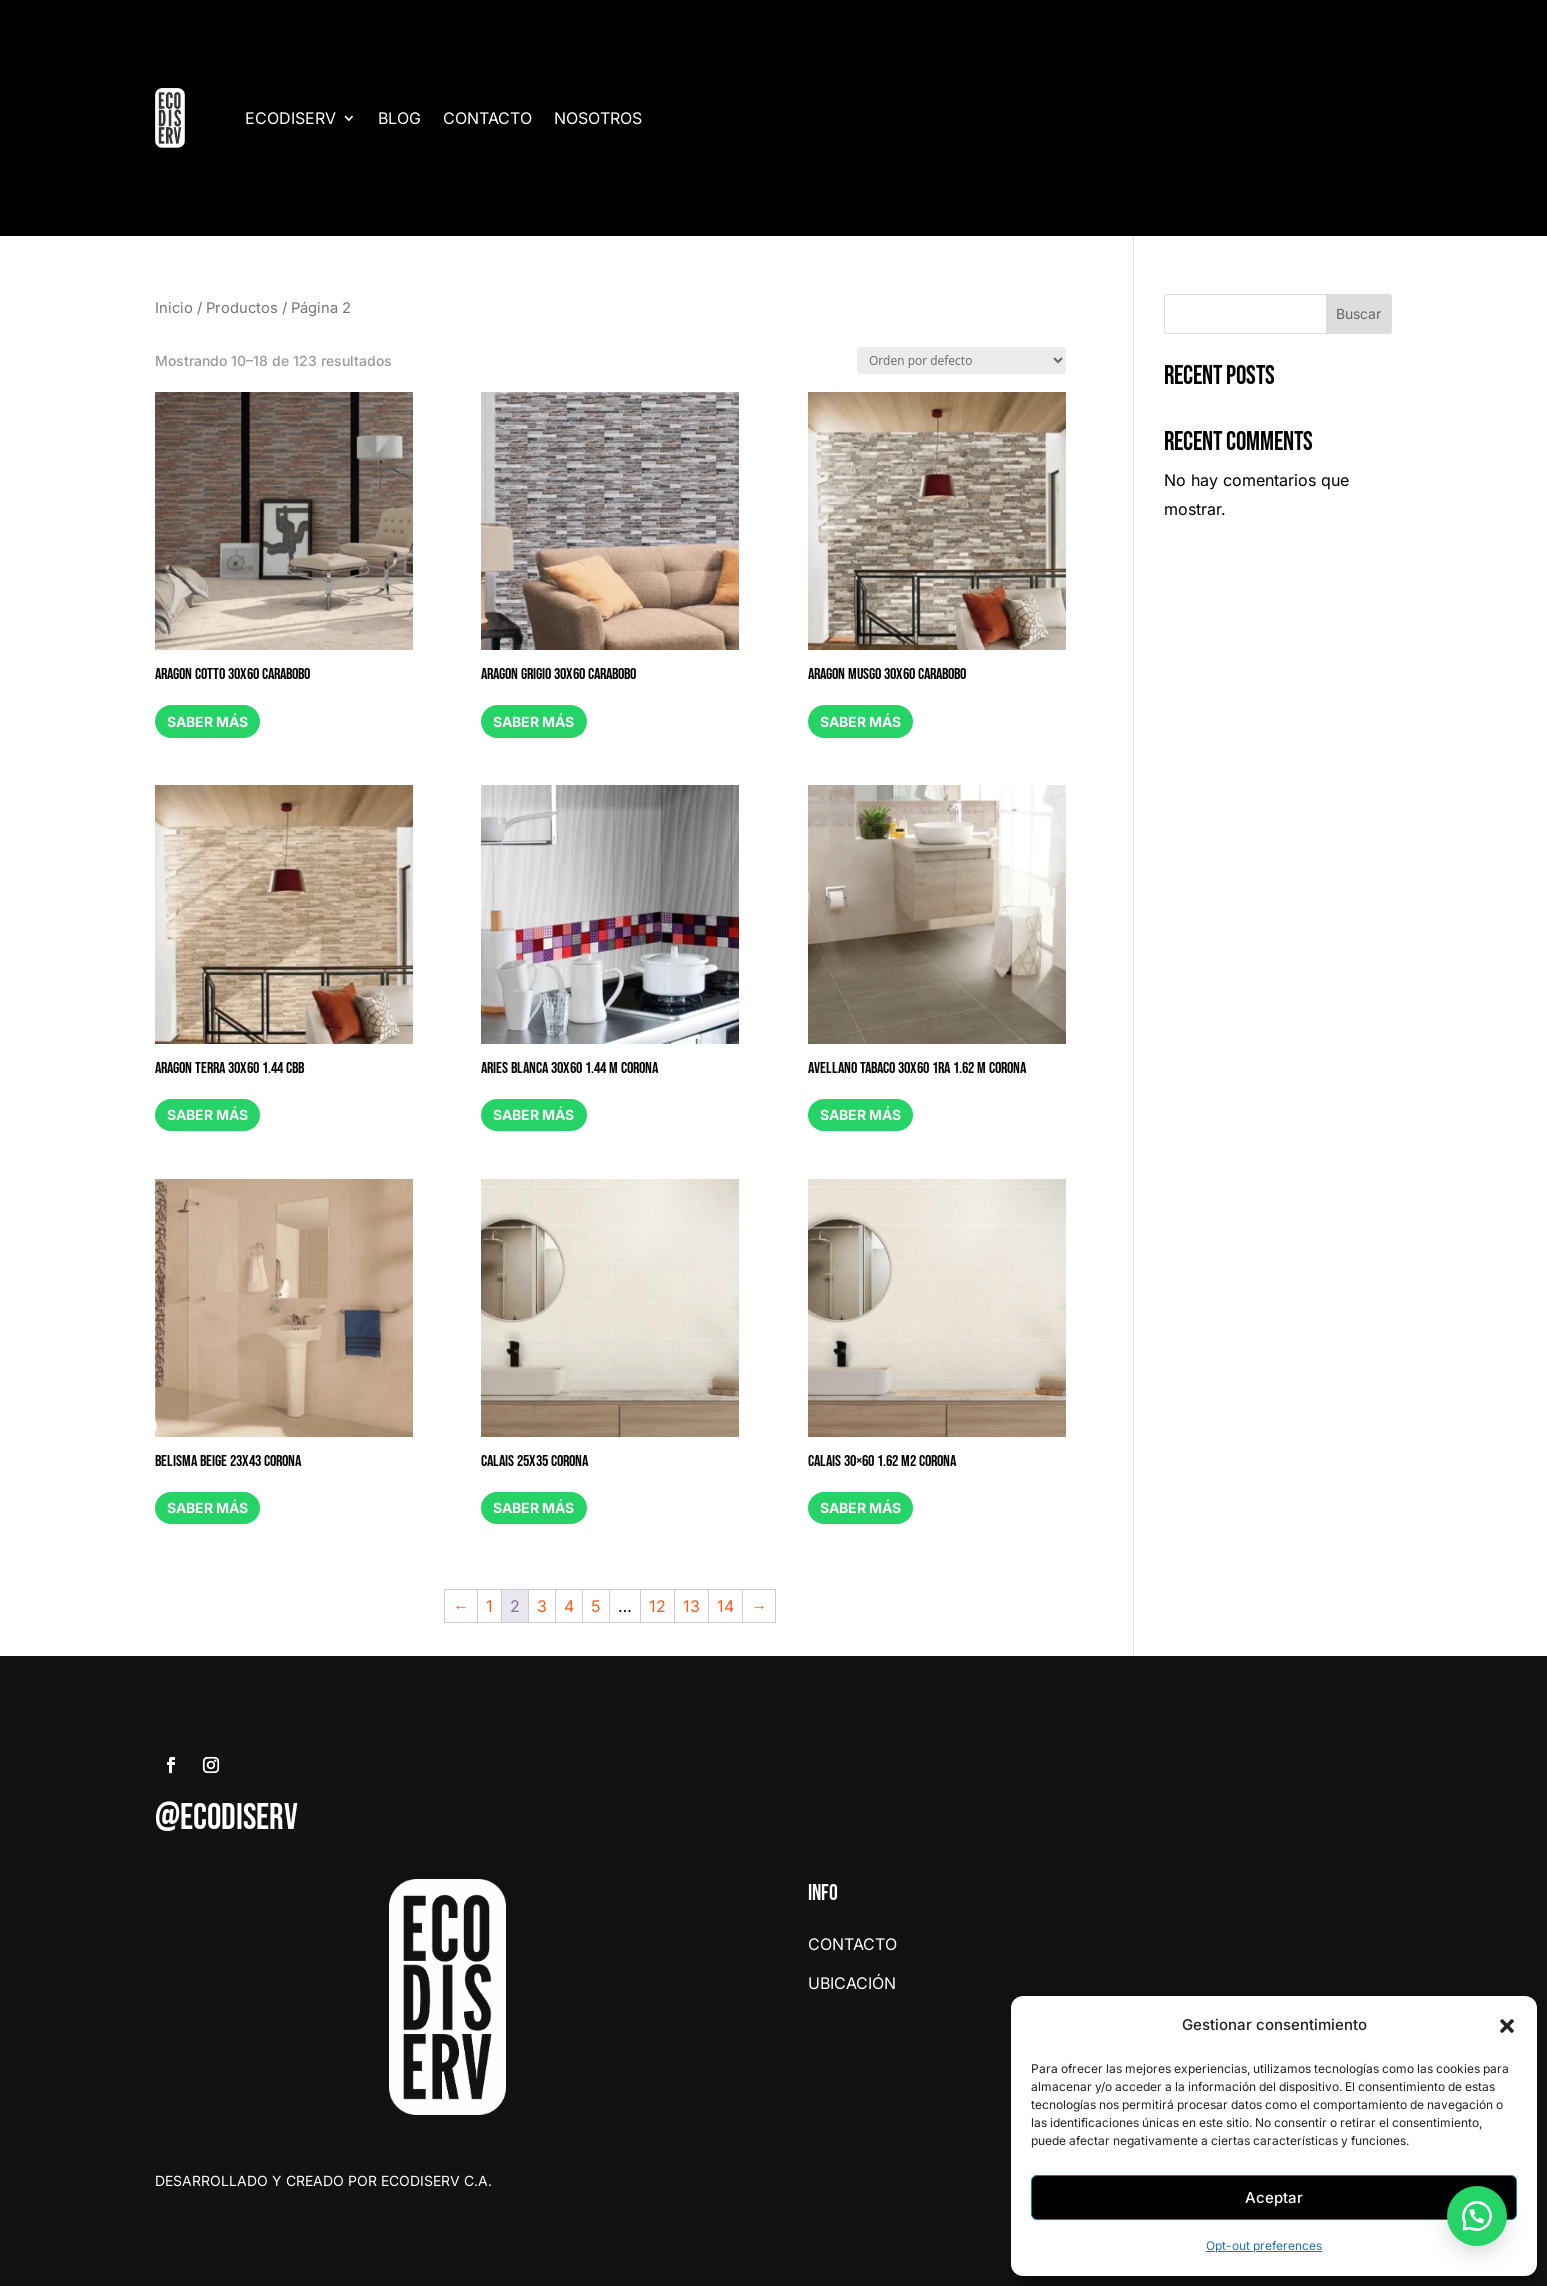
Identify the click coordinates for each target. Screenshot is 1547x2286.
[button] (1507, 2026)
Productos (242, 308)
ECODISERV (290, 118)
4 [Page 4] (569, 1606)
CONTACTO (487, 118)
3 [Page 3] (542, 1606)
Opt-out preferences (1264, 2245)
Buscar (1358, 313)
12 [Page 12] (657, 1606)
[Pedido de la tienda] (961, 360)
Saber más (209, 721)
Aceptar (1274, 2197)
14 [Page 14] (725, 1606)
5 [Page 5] (596, 1606)
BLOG (399, 118)
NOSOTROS (598, 118)
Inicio (174, 308)
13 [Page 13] (691, 1606)
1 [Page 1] (489, 1606)
